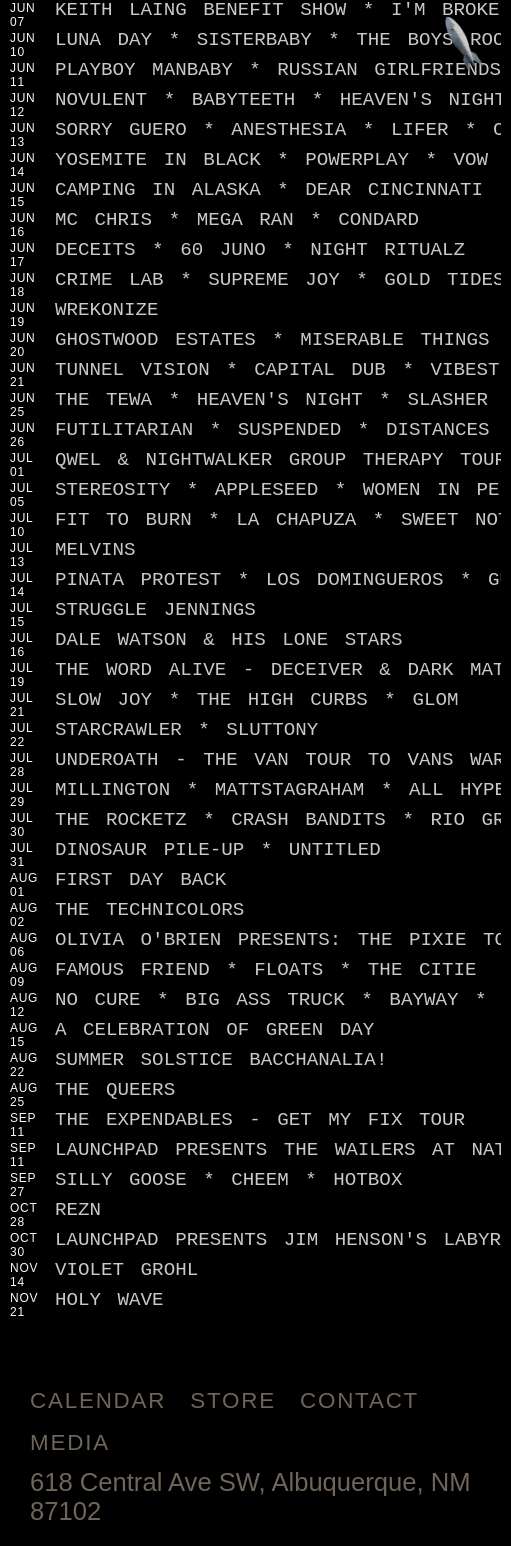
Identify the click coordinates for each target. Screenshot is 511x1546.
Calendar (98, 1400)
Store (233, 1400)
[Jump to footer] (464, 46)
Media (70, 1442)
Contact (359, 1400)
